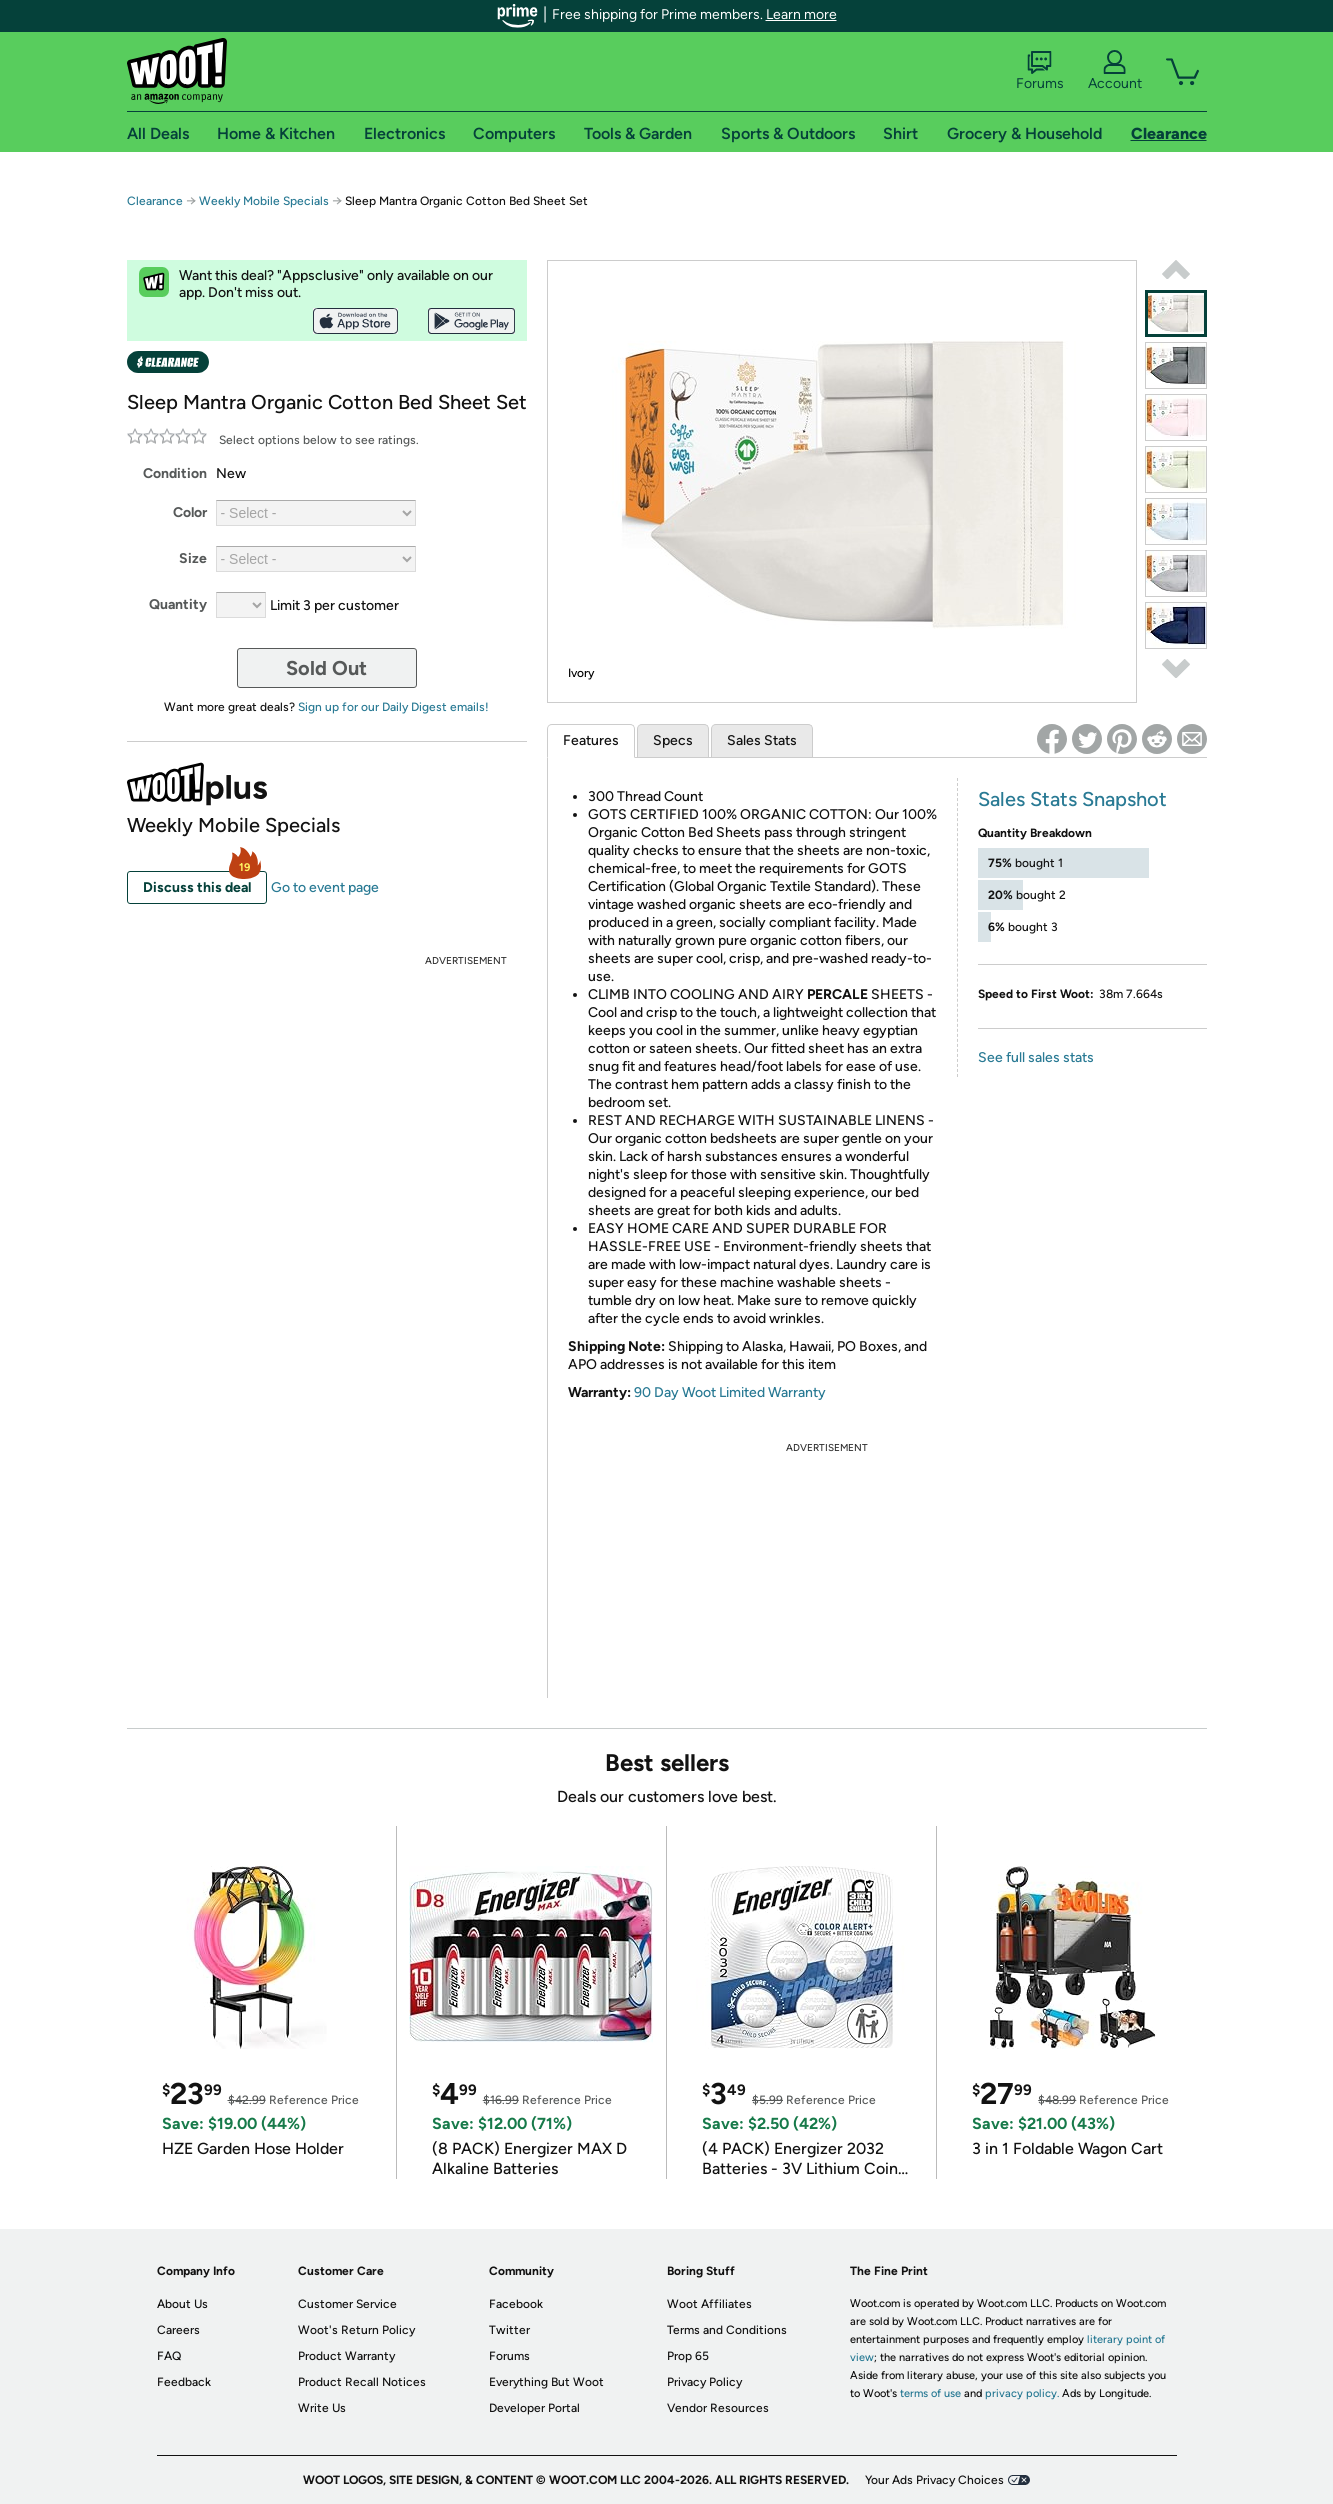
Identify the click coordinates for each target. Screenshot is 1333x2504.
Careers (178, 2330)
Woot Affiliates (709, 2304)
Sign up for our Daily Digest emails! (393, 707)
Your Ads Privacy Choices (934, 2480)
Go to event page (325, 887)
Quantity (178, 604)
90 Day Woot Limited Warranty (730, 1392)
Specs (673, 740)
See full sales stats (1036, 1057)
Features (591, 740)
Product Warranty (346, 2356)
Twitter (509, 2330)
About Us (182, 2304)
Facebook (516, 2304)
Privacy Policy (704, 2382)
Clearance (155, 201)
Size (193, 558)
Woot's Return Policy (356, 2330)
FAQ (169, 2356)
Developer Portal (534, 2408)
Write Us (322, 2408)
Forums (1040, 71)
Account (1115, 71)
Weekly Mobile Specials (264, 201)
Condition (175, 473)
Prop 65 (688, 2356)
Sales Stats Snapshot (1072, 799)
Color (190, 512)
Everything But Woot (546, 2382)
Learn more (801, 14)
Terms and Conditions (727, 2330)
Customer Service (347, 2304)
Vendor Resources (718, 2408)
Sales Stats (762, 740)
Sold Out (326, 668)
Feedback (184, 2382)
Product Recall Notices (362, 2382)
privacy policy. (1022, 2393)
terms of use (930, 2393)
